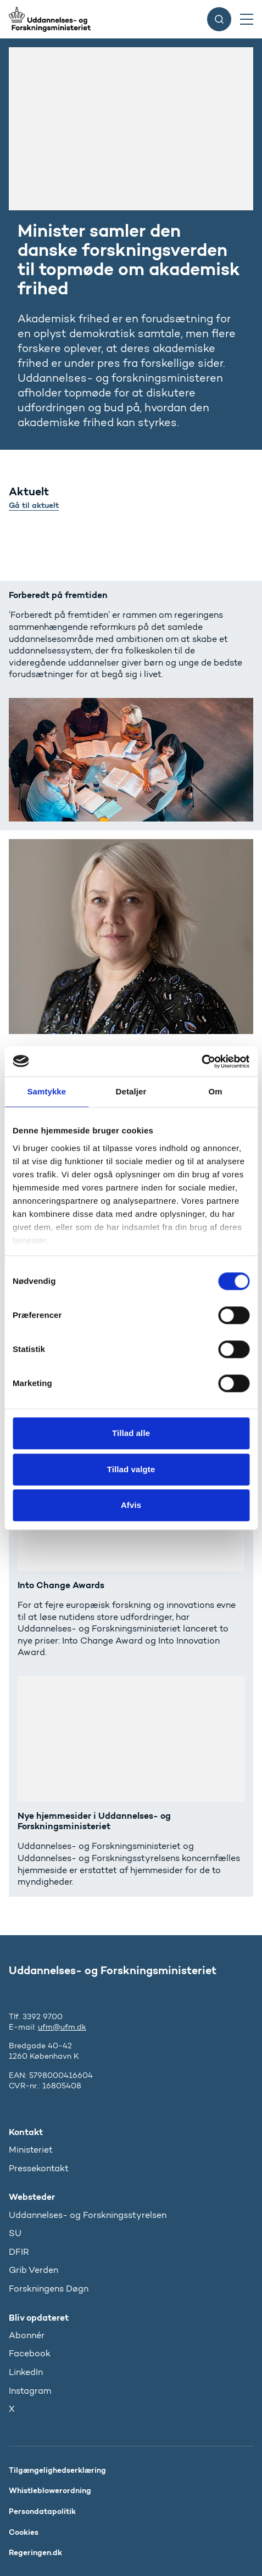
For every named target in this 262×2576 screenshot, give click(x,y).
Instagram (30, 2390)
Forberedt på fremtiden (58, 594)
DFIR (19, 2252)
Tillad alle (131, 1433)
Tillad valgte (131, 1469)
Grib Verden (33, 2270)
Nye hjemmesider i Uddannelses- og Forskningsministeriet (94, 1820)
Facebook (30, 2353)
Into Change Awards (61, 1584)
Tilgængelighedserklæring (57, 2470)
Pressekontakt (39, 2168)
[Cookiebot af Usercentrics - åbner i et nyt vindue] (201, 1061)
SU (15, 2233)
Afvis (131, 1505)
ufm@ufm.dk (62, 2027)
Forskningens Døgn (48, 2288)
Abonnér (26, 2335)
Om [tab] (215, 1091)
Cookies (23, 2532)
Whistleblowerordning (50, 2490)
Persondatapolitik (42, 2511)
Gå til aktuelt (34, 505)
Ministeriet (31, 2149)
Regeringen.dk (35, 2552)
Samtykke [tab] (46, 1091)
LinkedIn (26, 2372)
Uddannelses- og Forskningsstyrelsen (87, 2215)
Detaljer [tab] (131, 1091)
